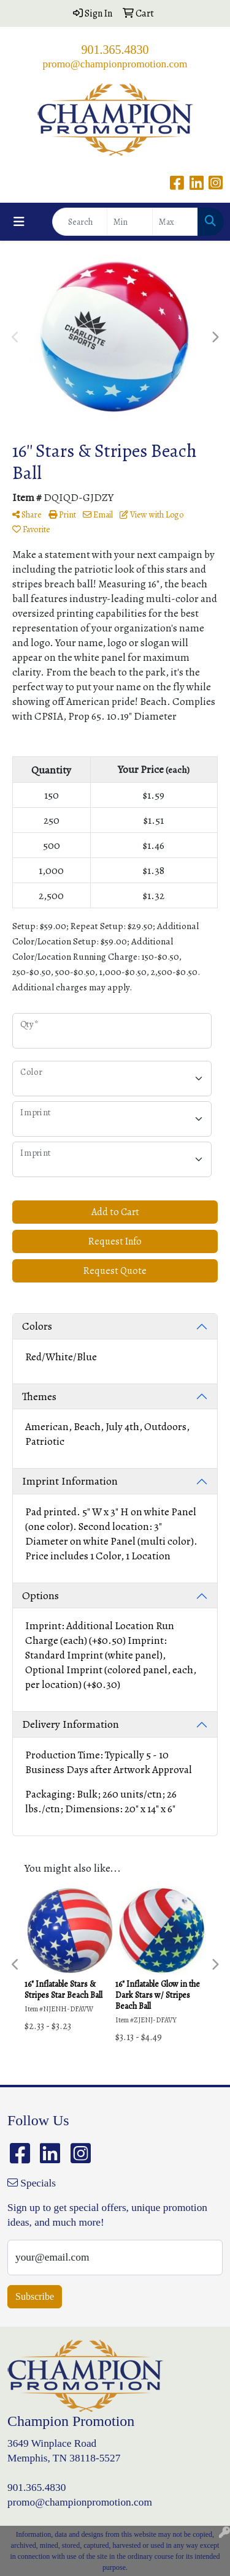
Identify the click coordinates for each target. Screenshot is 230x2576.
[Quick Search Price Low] (130, 222)
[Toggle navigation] (19, 222)
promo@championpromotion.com (115, 64)
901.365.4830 (115, 49)
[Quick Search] (79, 222)
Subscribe (34, 2296)
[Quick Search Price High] (175, 222)
